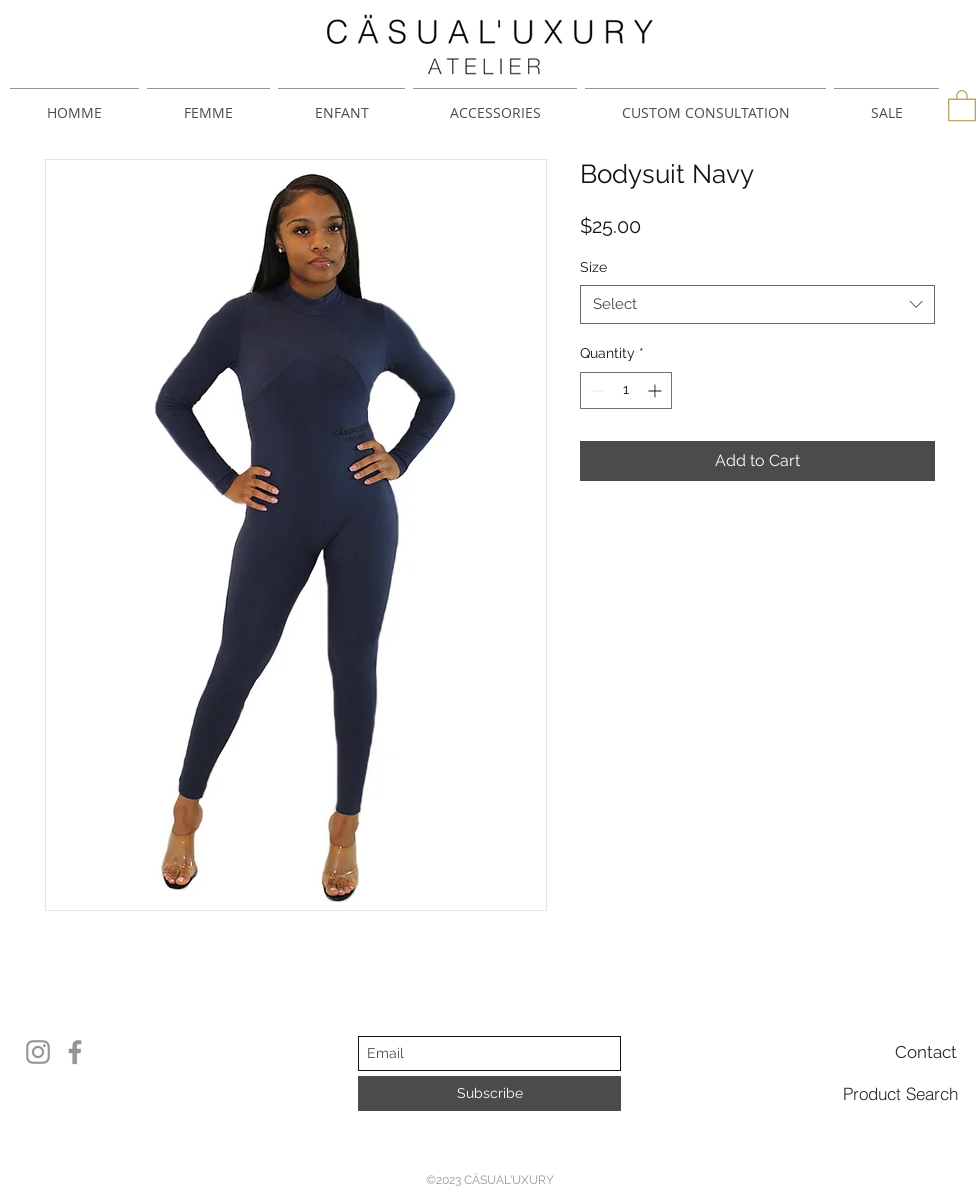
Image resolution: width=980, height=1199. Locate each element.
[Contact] (926, 1052)
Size (593, 267)
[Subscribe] (489, 1093)
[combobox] (757, 304)
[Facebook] (75, 1052)
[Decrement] (595, 390)
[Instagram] (38, 1052)
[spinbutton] (626, 390)
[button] (962, 104)
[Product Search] (900, 1093)
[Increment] (656, 390)
